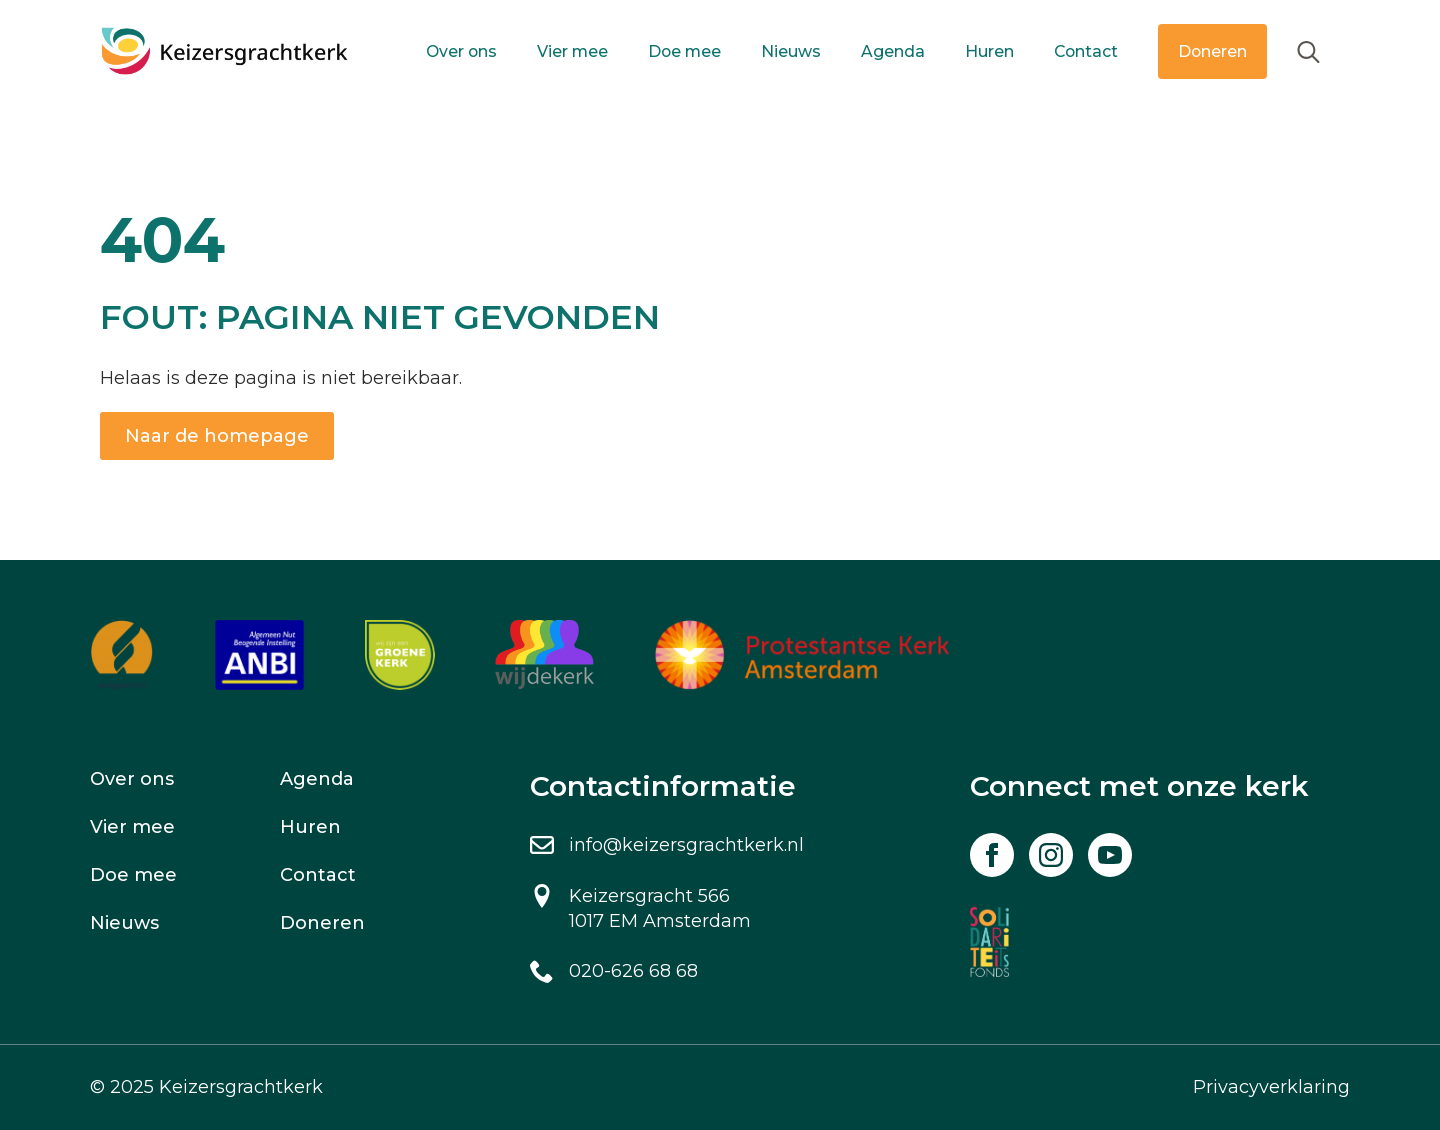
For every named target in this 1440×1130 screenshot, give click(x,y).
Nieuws (791, 51)
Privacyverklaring (1271, 1087)
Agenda (893, 51)
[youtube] (1110, 855)
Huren (989, 51)
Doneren (1212, 51)
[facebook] (992, 855)
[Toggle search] (1308, 51)
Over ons (461, 51)
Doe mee (684, 51)
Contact (1086, 51)
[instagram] (1051, 855)
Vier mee (572, 51)
